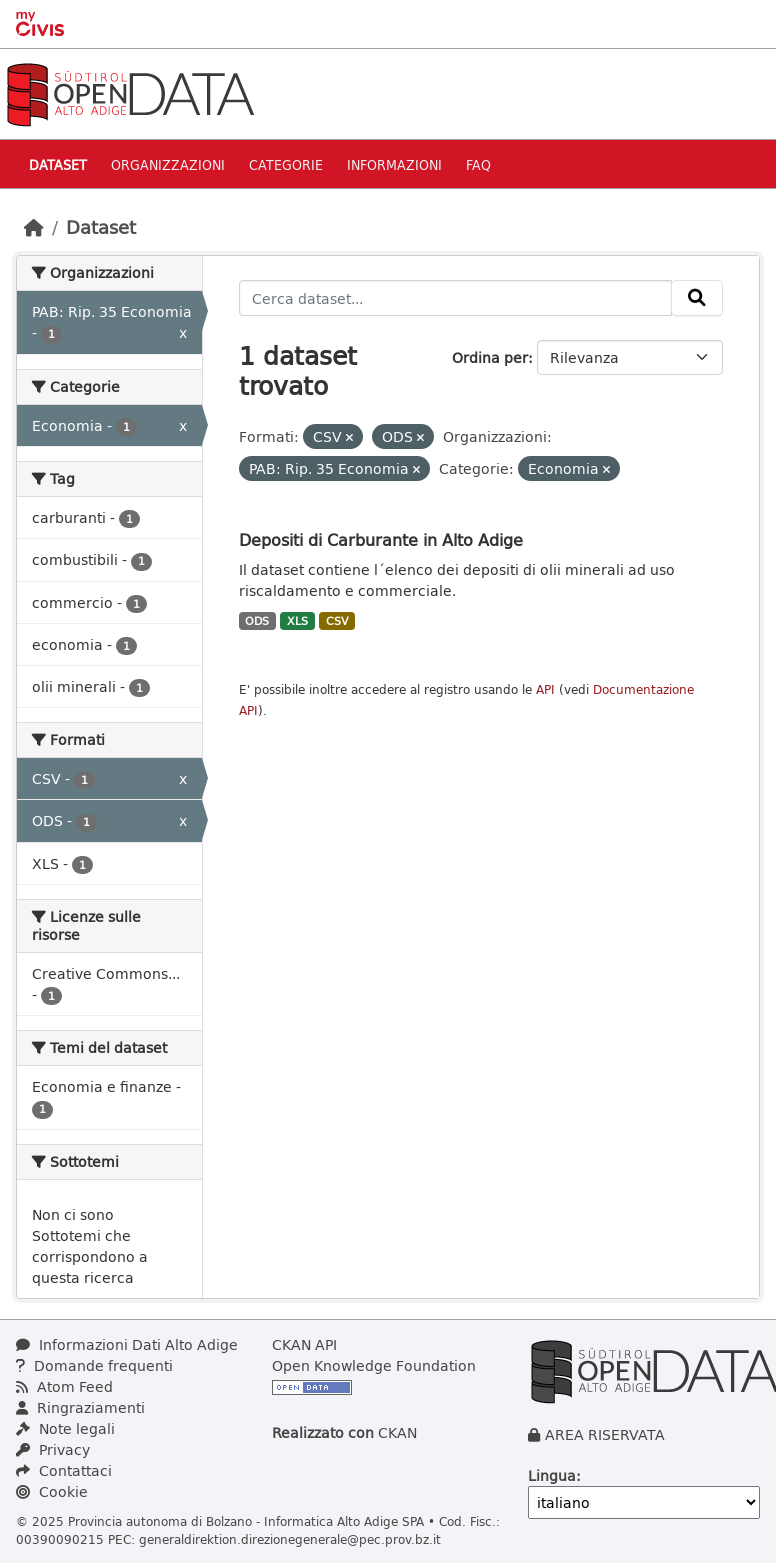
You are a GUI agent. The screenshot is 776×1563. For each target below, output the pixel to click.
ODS (257, 621)
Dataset (58, 164)
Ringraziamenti (80, 1407)
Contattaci (64, 1470)
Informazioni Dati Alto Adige (127, 1344)
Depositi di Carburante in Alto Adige (381, 539)
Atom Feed (64, 1386)
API (545, 689)
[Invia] (697, 298)
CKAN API (304, 1344)
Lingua (552, 1475)
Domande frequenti (94, 1365)
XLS (297, 621)
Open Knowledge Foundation (374, 1365)
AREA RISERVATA (605, 1434)
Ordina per (490, 357)
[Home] (34, 227)
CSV (337, 621)
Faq (478, 164)
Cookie (52, 1491)
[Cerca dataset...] (456, 298)
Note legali (65, 1428)
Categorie (286, 164)
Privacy (53, 1449)
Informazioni (394, 164)
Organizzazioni (168, 164)
